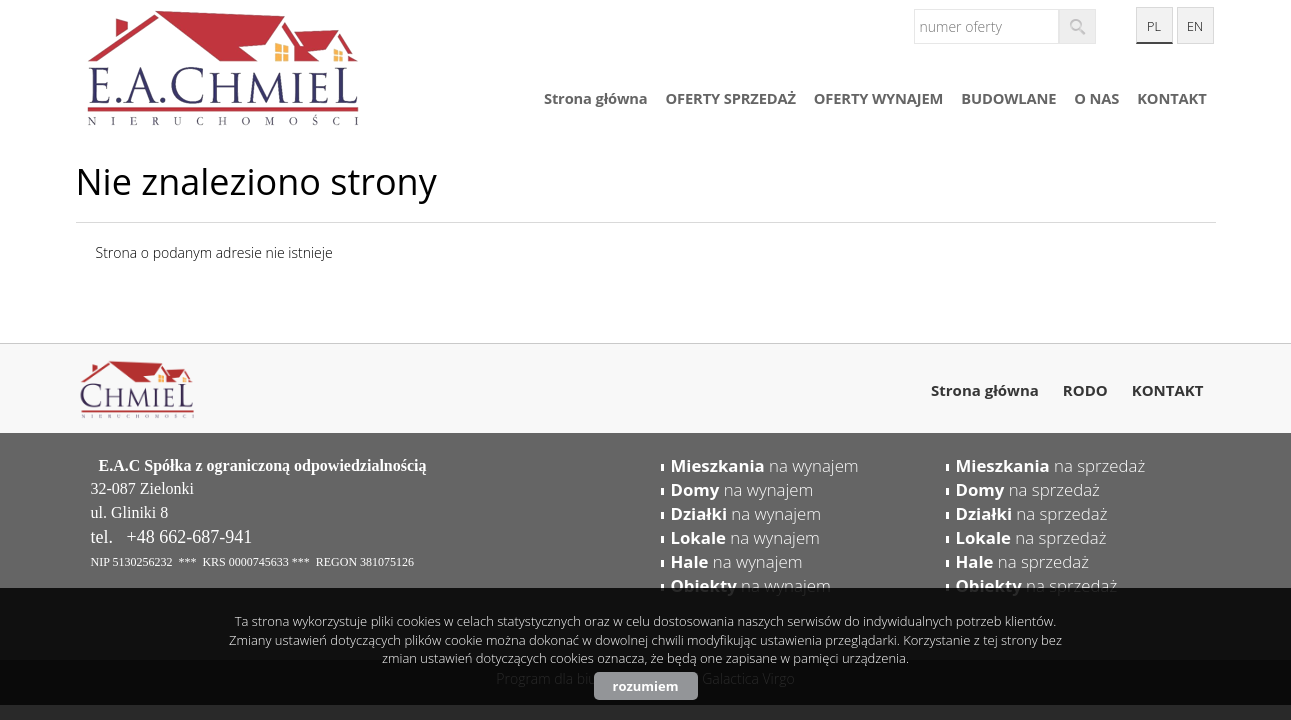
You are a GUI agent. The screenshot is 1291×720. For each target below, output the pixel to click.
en (1195, 26)
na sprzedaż (1051, 465)
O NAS (1096, 98)
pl (1154, 26)
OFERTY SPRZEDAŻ (731, 98)
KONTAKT (1171, 98)
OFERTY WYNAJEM (878, 98)
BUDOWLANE (1008, 98)
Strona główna (596, 98)
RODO (1085, 390)
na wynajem (765, 465)
